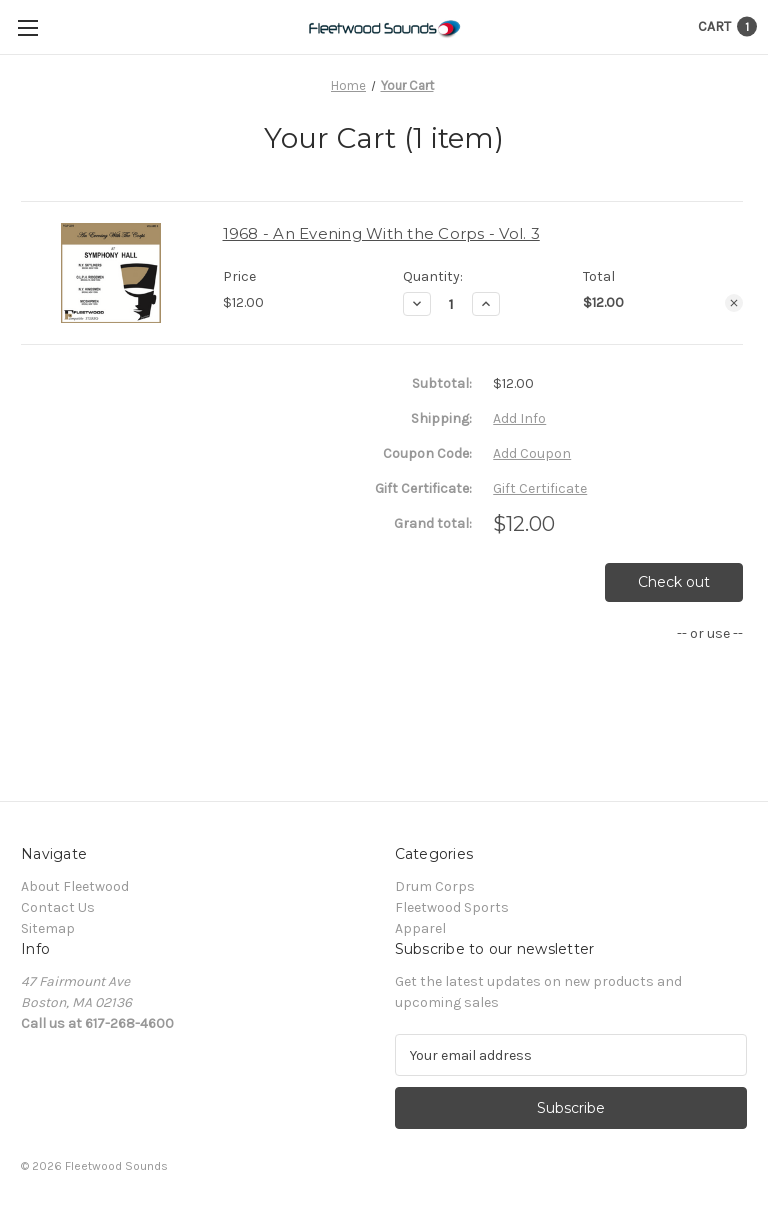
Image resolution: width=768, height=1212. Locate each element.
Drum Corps (435, 886)
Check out (674, 582)
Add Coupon (532, 453)
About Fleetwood (75, 886)
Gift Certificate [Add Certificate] (540, 488)
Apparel (420, 928)
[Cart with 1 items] (727, 26)
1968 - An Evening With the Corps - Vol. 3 (381, 233)
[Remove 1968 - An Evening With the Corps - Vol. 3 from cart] (734, 303)
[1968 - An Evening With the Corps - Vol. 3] (451, 304)
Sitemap (48, 928)
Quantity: (433, 276)
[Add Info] (519, 418)
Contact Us (58, 907)
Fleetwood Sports (452, 907)
